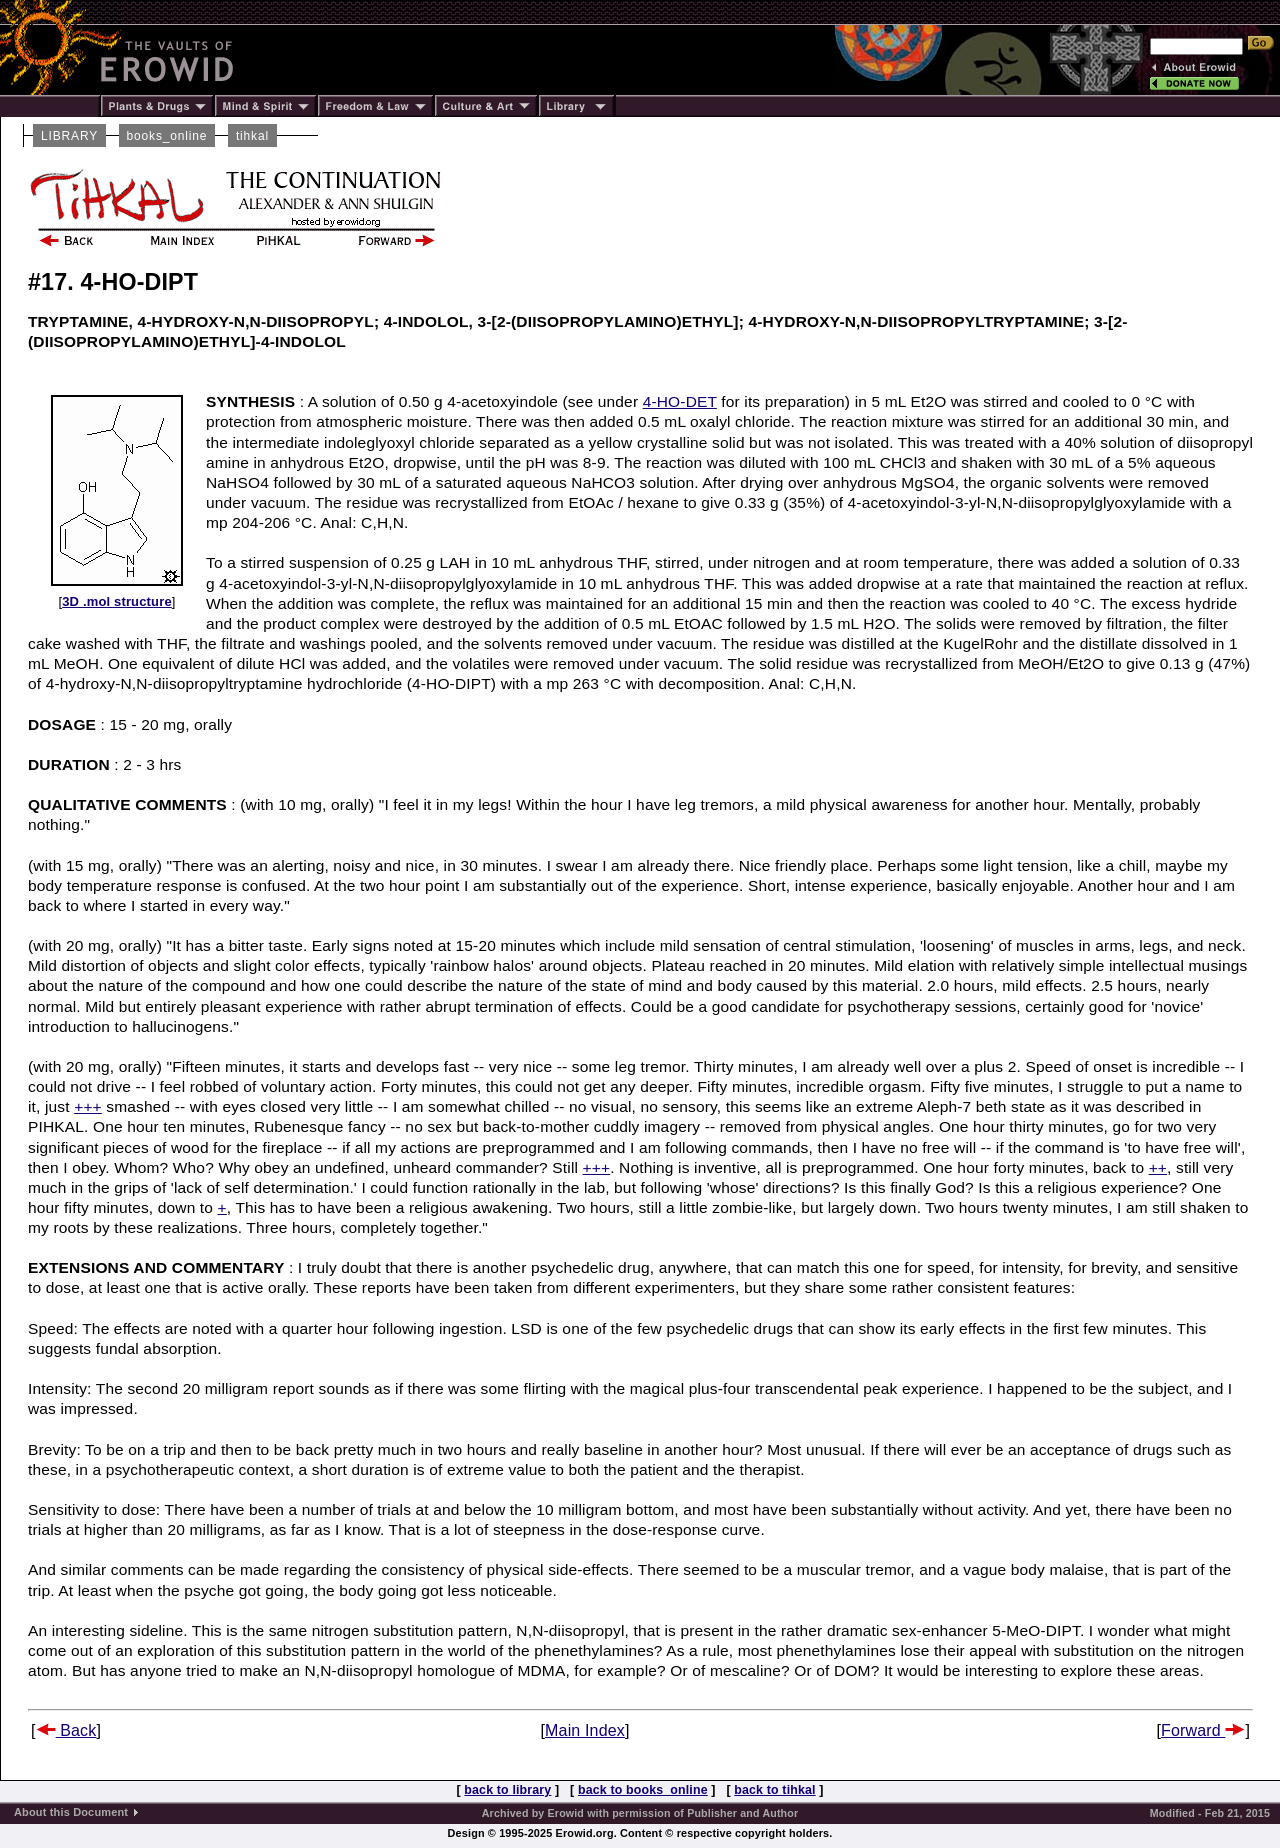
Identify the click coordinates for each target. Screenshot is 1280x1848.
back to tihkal (774, 1790)
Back (66, 1730)
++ (1158, 1167)
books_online (167, 136)
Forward (1203, 1730)
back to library (507, 1790)
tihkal (252, 136)
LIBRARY (69, 136)
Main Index (585, 1730)
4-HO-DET (680, 401)
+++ (88, 1106)
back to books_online (643, 1790)
